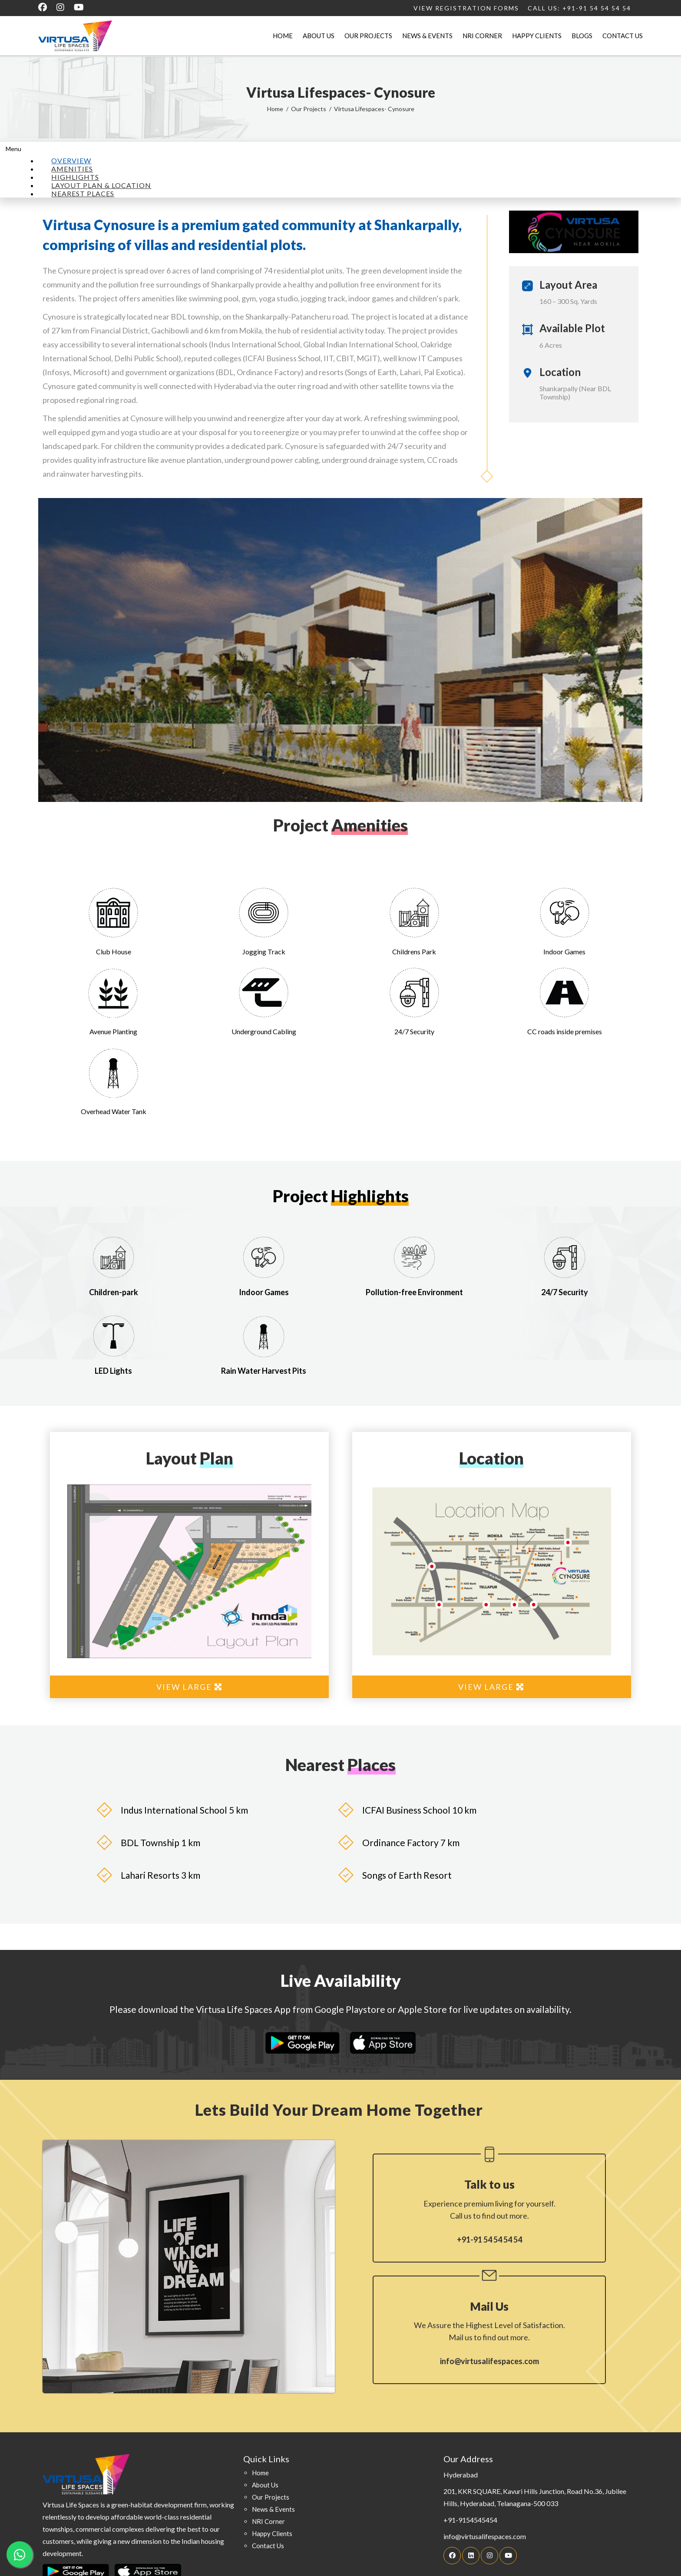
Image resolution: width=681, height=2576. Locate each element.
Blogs (582, 36)
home (260, 2473)
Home (283, 36)
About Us (318, 36)
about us (265, 2485)
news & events (273, 2509)
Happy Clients (537, 36)
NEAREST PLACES (82, 193)
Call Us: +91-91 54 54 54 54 (579, 8)
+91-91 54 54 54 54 (489, 2239)
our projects (270, 2497)
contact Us (268, 2546)
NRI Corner (482, 36)
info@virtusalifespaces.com (489, 2361)
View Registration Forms (466, 8)
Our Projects (368, 36)
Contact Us (622, 36)
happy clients (272, 2533)
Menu (13, 148)
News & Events (427, 36)
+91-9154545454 (470, 2520)
